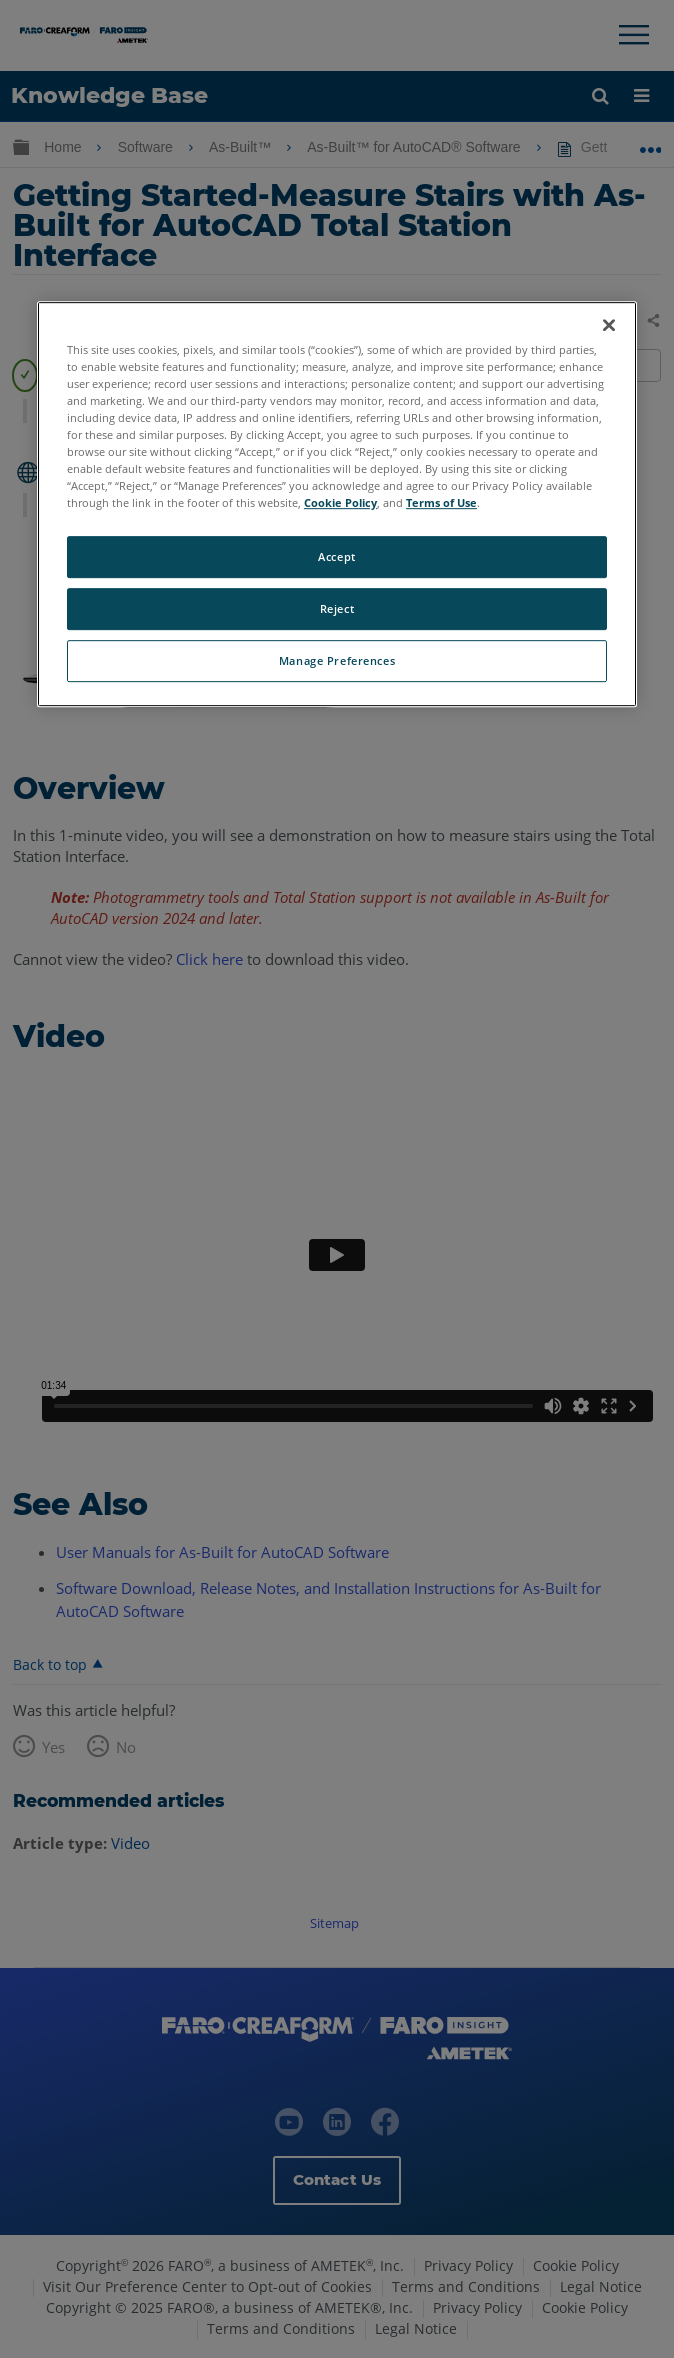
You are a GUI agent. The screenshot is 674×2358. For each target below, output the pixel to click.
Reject (337, 608)
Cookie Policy (340, 502)
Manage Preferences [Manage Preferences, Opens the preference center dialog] (337, 660)
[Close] (609, 325)
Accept (336, 556)
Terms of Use (441, 502)
